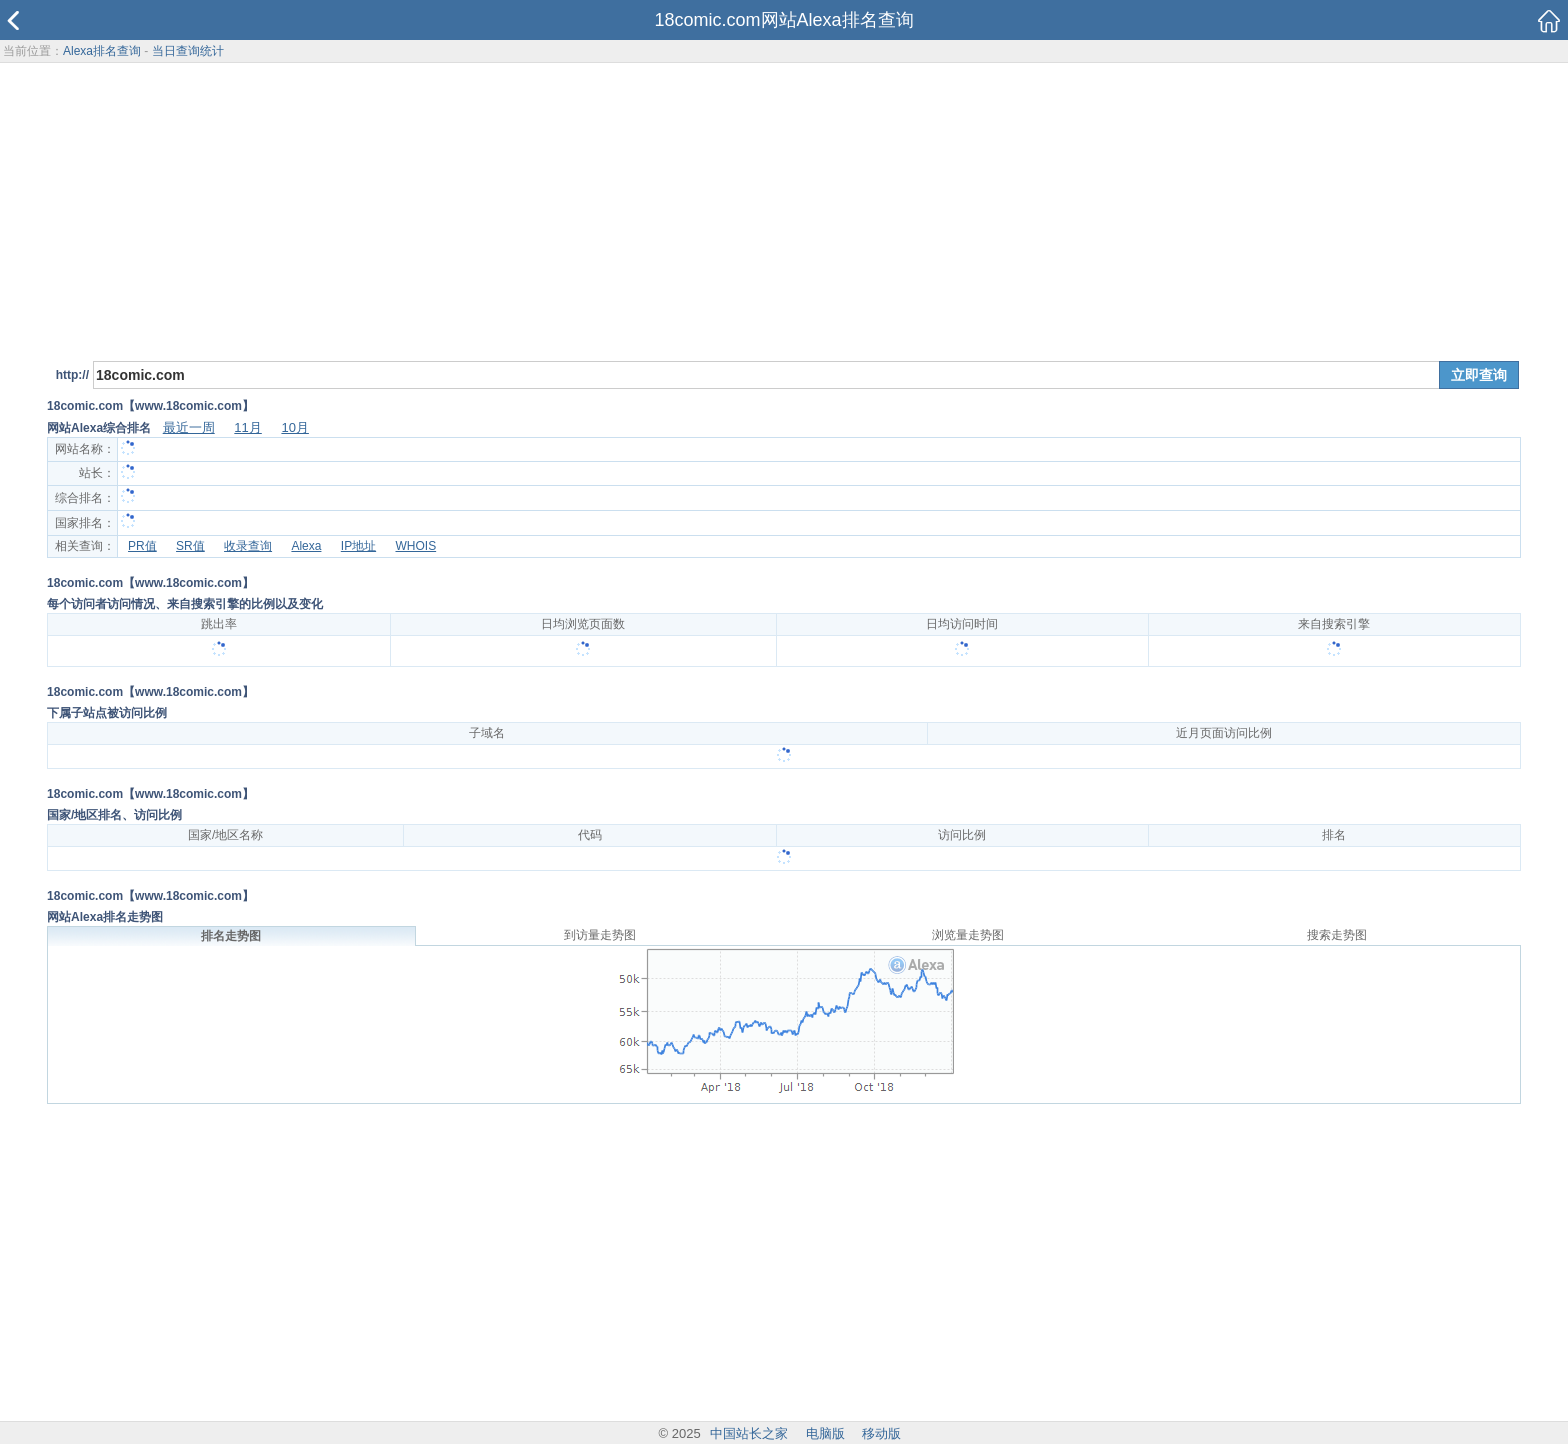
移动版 (881, 1433)
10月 (294, 427)
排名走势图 (231, 936)
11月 (247, 427)
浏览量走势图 (968, 935)
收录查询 (248, 546)
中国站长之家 (749, 1433)
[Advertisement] (784, 209)
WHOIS (415, 546)
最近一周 (189, 427)
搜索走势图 (1337, 935)
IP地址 (358, 546)
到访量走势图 (600, 935)
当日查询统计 (188, 51)
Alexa (306, 546)
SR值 (190, 546)
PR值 (142, 546)
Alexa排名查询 (102, 51)
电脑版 (825, 1433)
